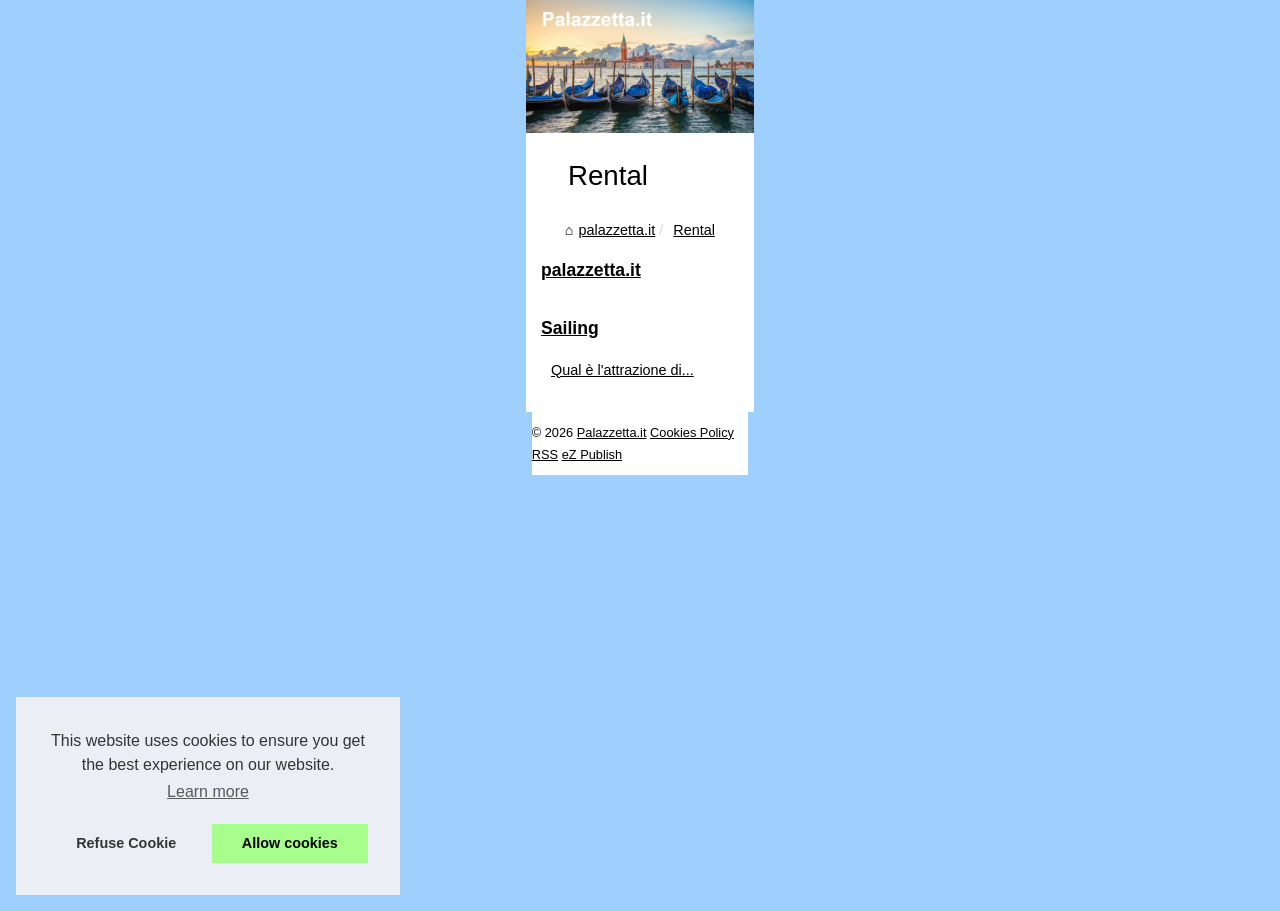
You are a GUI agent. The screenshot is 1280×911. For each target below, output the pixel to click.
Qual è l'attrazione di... (1036, 827)
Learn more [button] (208, 791)
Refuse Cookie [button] (126, 843)
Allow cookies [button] (290, 843)
